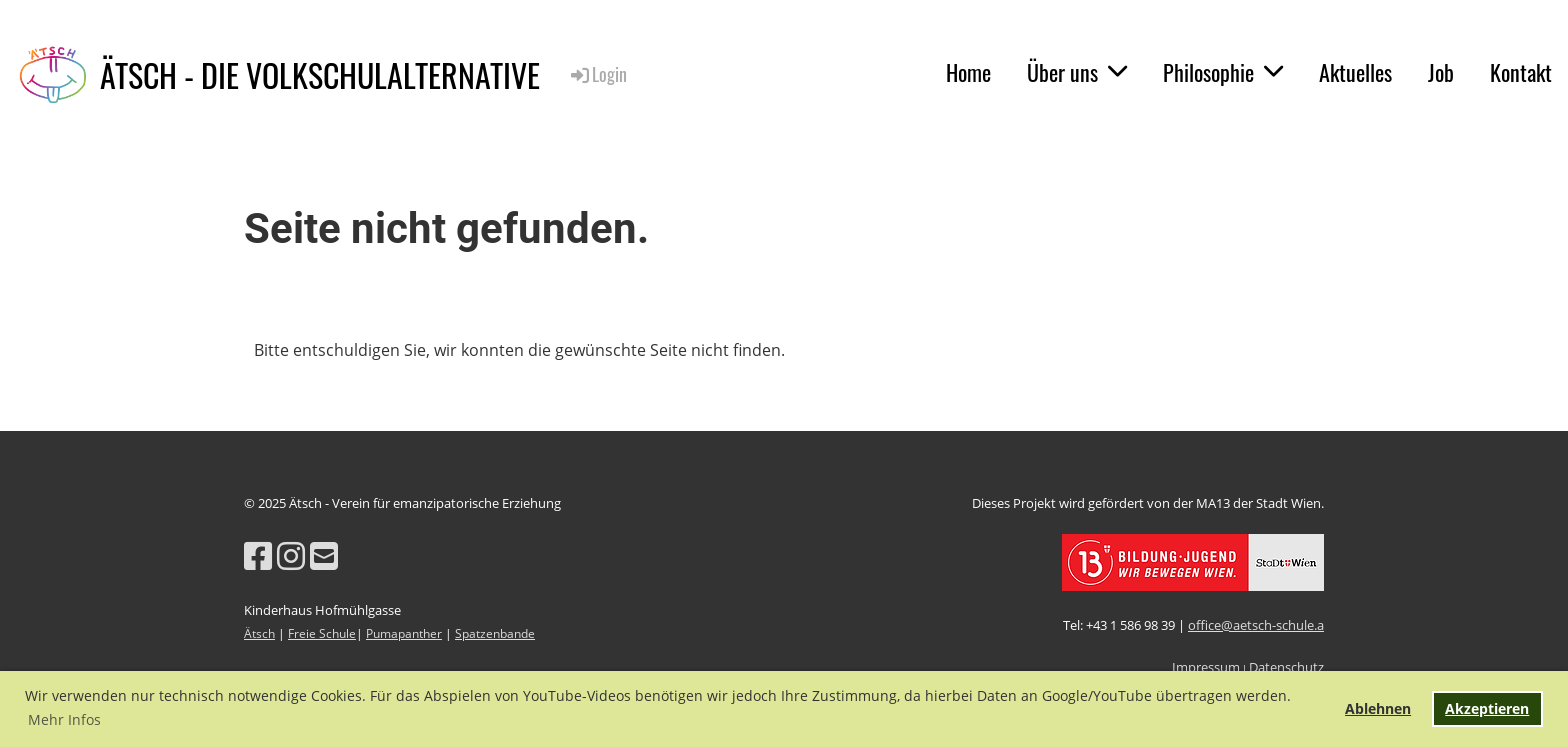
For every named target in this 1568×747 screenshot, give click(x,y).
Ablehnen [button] (1378, 708)
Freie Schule (322, 633)
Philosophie (1223, 72)
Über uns (1077, 72)
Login (597, 74)
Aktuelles (1355, 72)
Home (968, 72)
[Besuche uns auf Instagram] (291, 555)
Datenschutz (1286, 667)
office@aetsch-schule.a (1256, 625)
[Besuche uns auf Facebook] (258, 555)
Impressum (1206, 667)
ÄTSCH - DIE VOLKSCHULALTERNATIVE (320, 75)
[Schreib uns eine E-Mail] (324, 555)
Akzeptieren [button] (1487, 708)
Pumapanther (404, 633)
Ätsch (259, 633)
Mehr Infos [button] (64, 719)
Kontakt (1521, 72)
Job (1441, 72)
